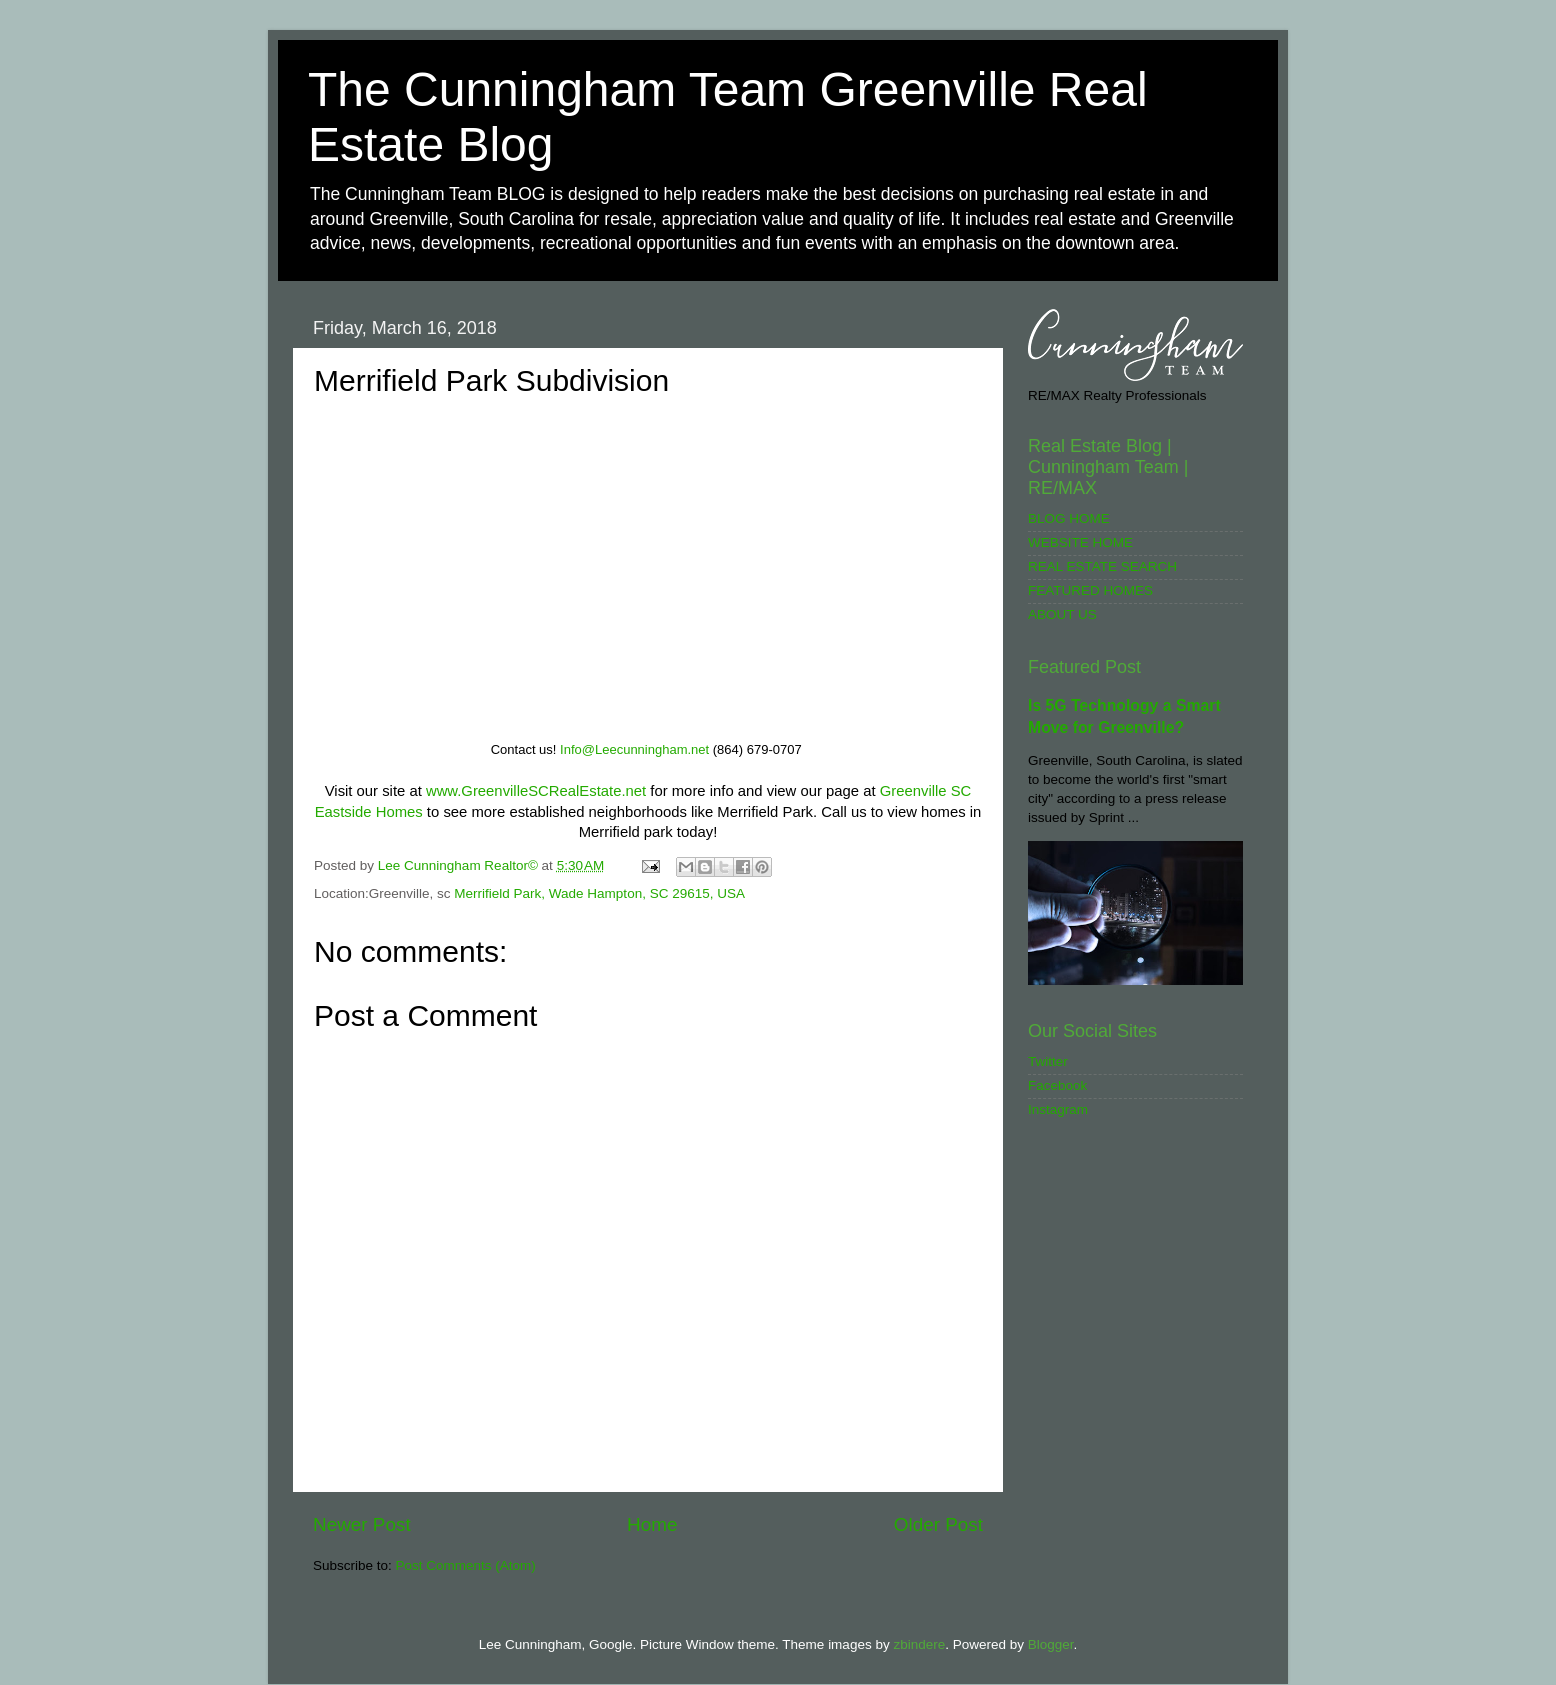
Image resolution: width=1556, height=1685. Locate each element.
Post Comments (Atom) (466, 1565)
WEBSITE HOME (1080, 542)
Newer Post (362, 1524)
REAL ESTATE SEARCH (1102, 566)
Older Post (938, 1524)
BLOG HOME (1069, 518)
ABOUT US (1062, 614)
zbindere (919, 1644)
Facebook (1057, 1085)
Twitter (1048, 1061)
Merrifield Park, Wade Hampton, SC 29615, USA (599, 893)
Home (652, 1524)
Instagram (1058, 1109)
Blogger (1051, 1644)
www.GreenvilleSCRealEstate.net (536, 791)
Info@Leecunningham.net (634, 749)
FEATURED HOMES (1090, 590)
